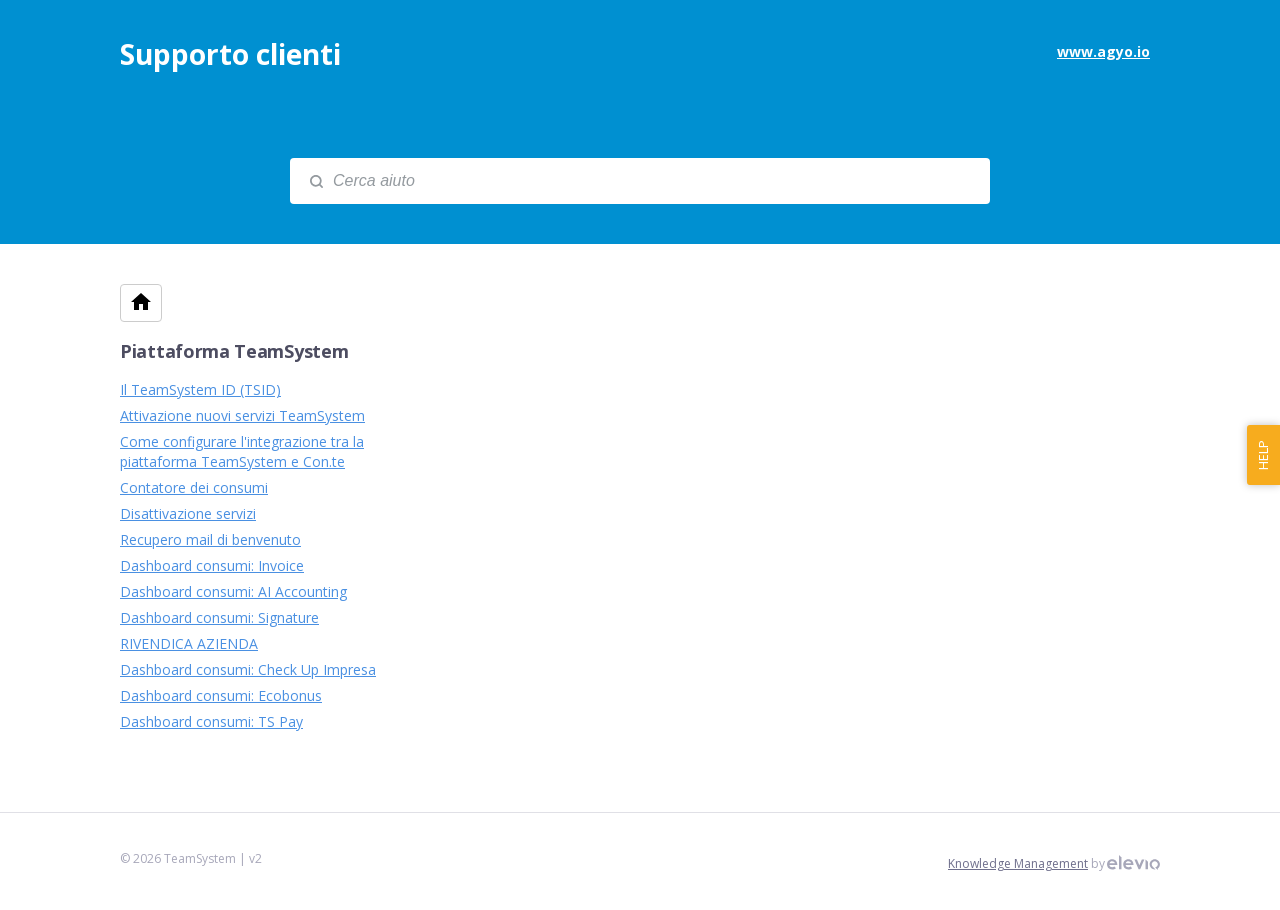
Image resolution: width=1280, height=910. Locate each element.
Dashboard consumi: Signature (219, 617)
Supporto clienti (230, 54)
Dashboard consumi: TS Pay (211, 721)
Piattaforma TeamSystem (234, 351)
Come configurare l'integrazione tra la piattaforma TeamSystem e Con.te (242, 451)
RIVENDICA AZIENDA (189, 643)
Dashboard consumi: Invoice (212, 565)
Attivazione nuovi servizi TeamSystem (242, 415)
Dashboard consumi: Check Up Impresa (248, 669)
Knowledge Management (1018, 863)
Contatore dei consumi (194, 487)
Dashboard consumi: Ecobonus (221, 695)
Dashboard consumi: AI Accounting (233, 591)
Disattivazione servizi (188, 513)
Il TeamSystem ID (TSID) (200, 389)
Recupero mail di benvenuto (210, 539)
